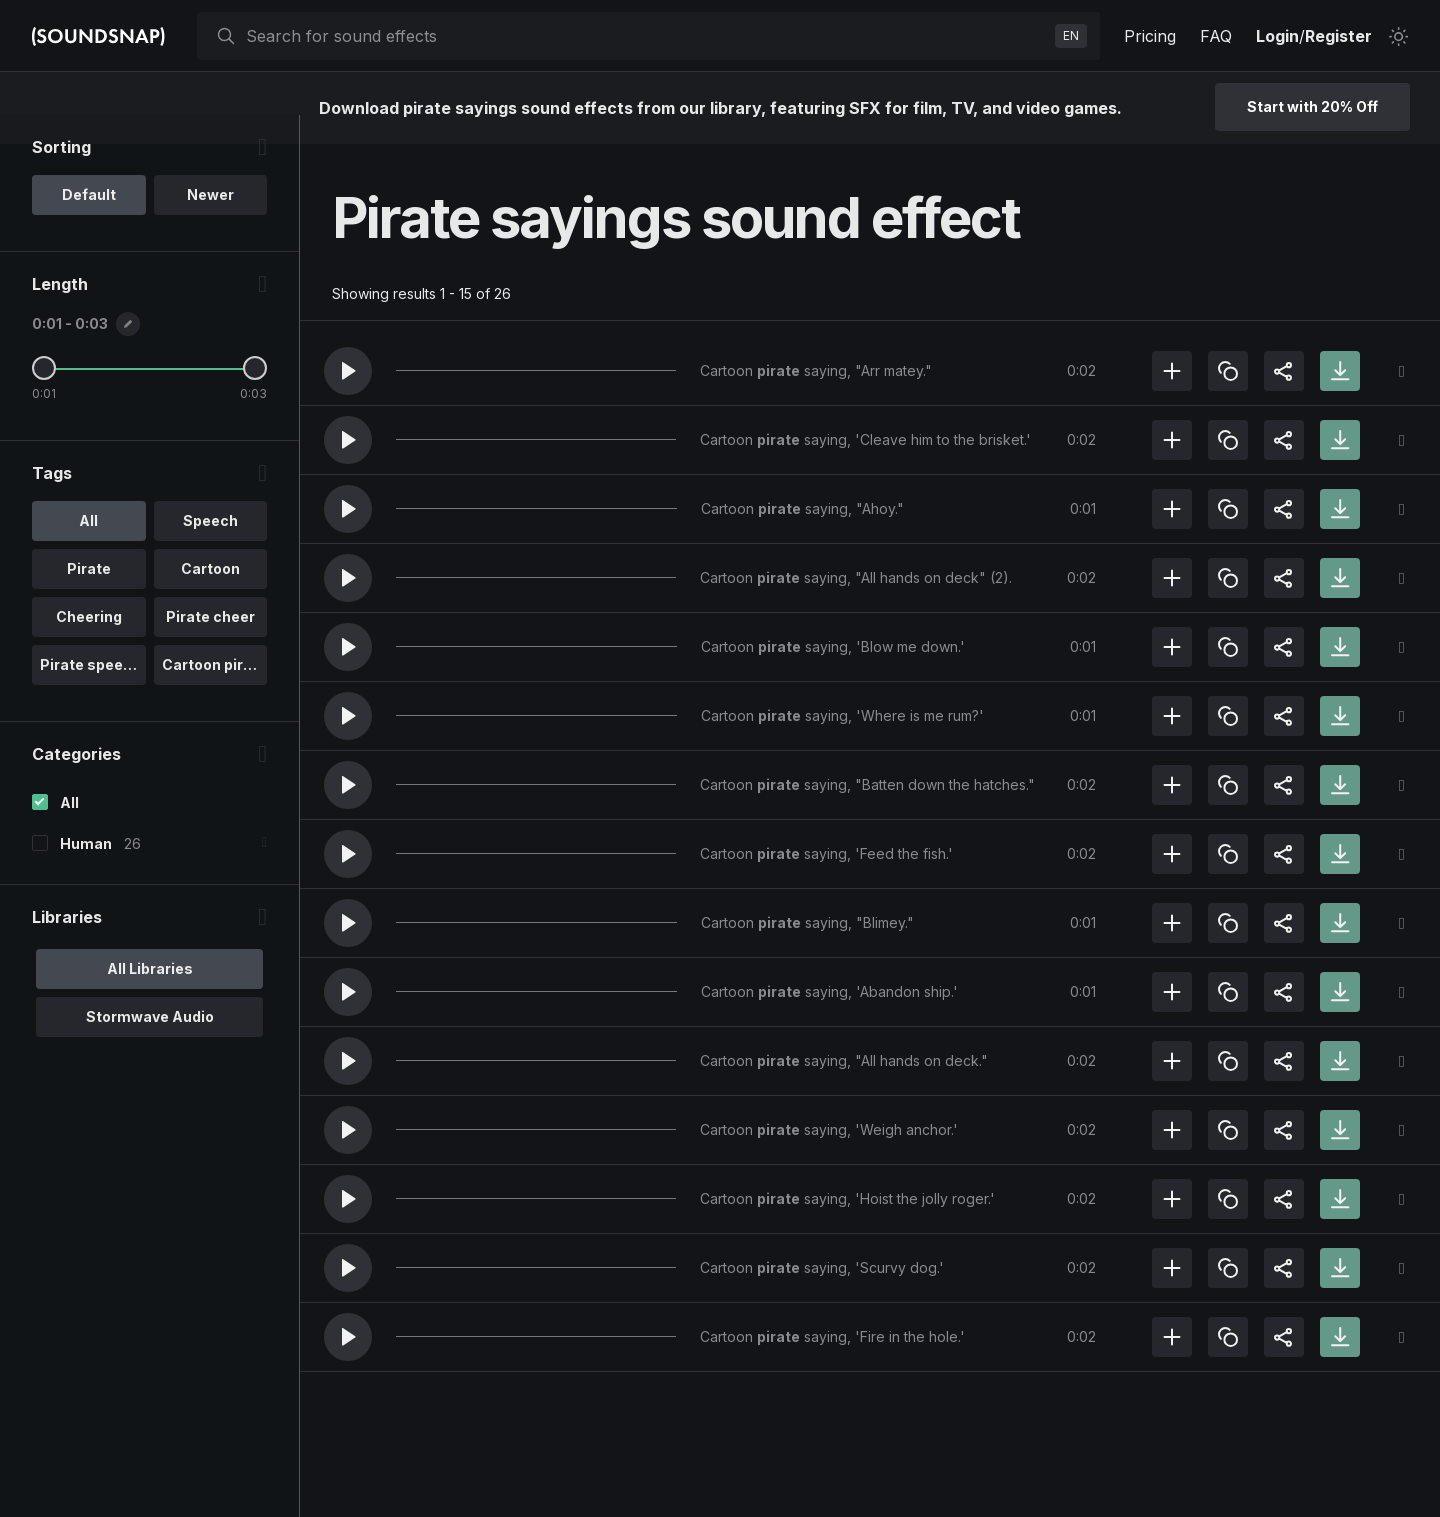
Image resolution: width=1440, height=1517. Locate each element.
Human (86, 872)
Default (89, 223)
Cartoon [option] (210, 597)
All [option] (88, 549)
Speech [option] (210, 549)
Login (1277, 36)
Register (1338, 36)
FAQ (1216, 36)
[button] (348, 371)
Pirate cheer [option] (210, 645)
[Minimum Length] (44, 397)
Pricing (1150, 36)
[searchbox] (646, 36)
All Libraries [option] (150, 997)
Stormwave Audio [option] (150, 1045)
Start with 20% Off (1312, 106)
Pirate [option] (89, 597)
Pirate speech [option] (90, 693)
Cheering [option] (89, 645)
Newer (210, 223)
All (69, 831)
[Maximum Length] (255, 397)
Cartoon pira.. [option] (211, 693)
